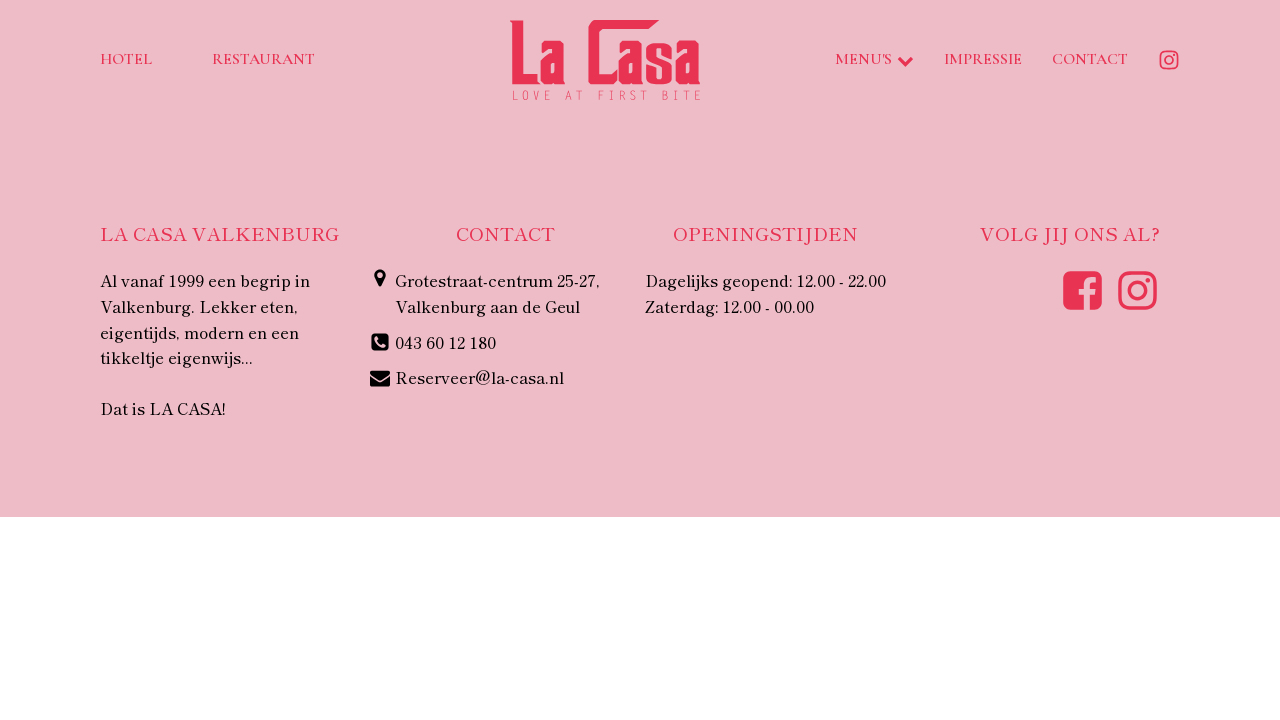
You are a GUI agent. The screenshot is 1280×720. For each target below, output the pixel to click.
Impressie (983, 59)
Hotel (126, 59)
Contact (1090, 59)
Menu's (874, 59)
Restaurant (263, 59)
